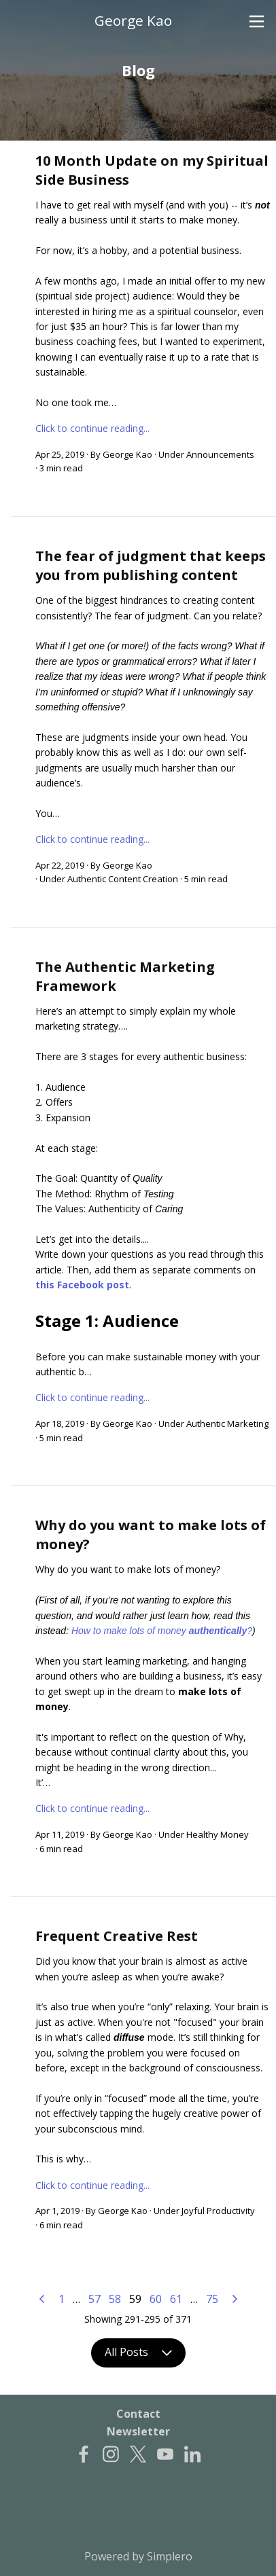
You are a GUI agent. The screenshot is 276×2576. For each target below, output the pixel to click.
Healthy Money (217, 1834)
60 (156, 2298)
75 (212, 2298)
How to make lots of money (130, 1630)
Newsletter (138, 2431)
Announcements (220, 454)
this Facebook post (82, 1284)
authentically (218, 1630)
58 (115, 2298)
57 (94, 2298)
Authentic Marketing (227, 1423)
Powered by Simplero (138, 2556)
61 (176, 2298)
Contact (138, 2413)
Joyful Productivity (218, 2211)
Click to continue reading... (92, 428)
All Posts (138, 2352)
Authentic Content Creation (122, 879)
